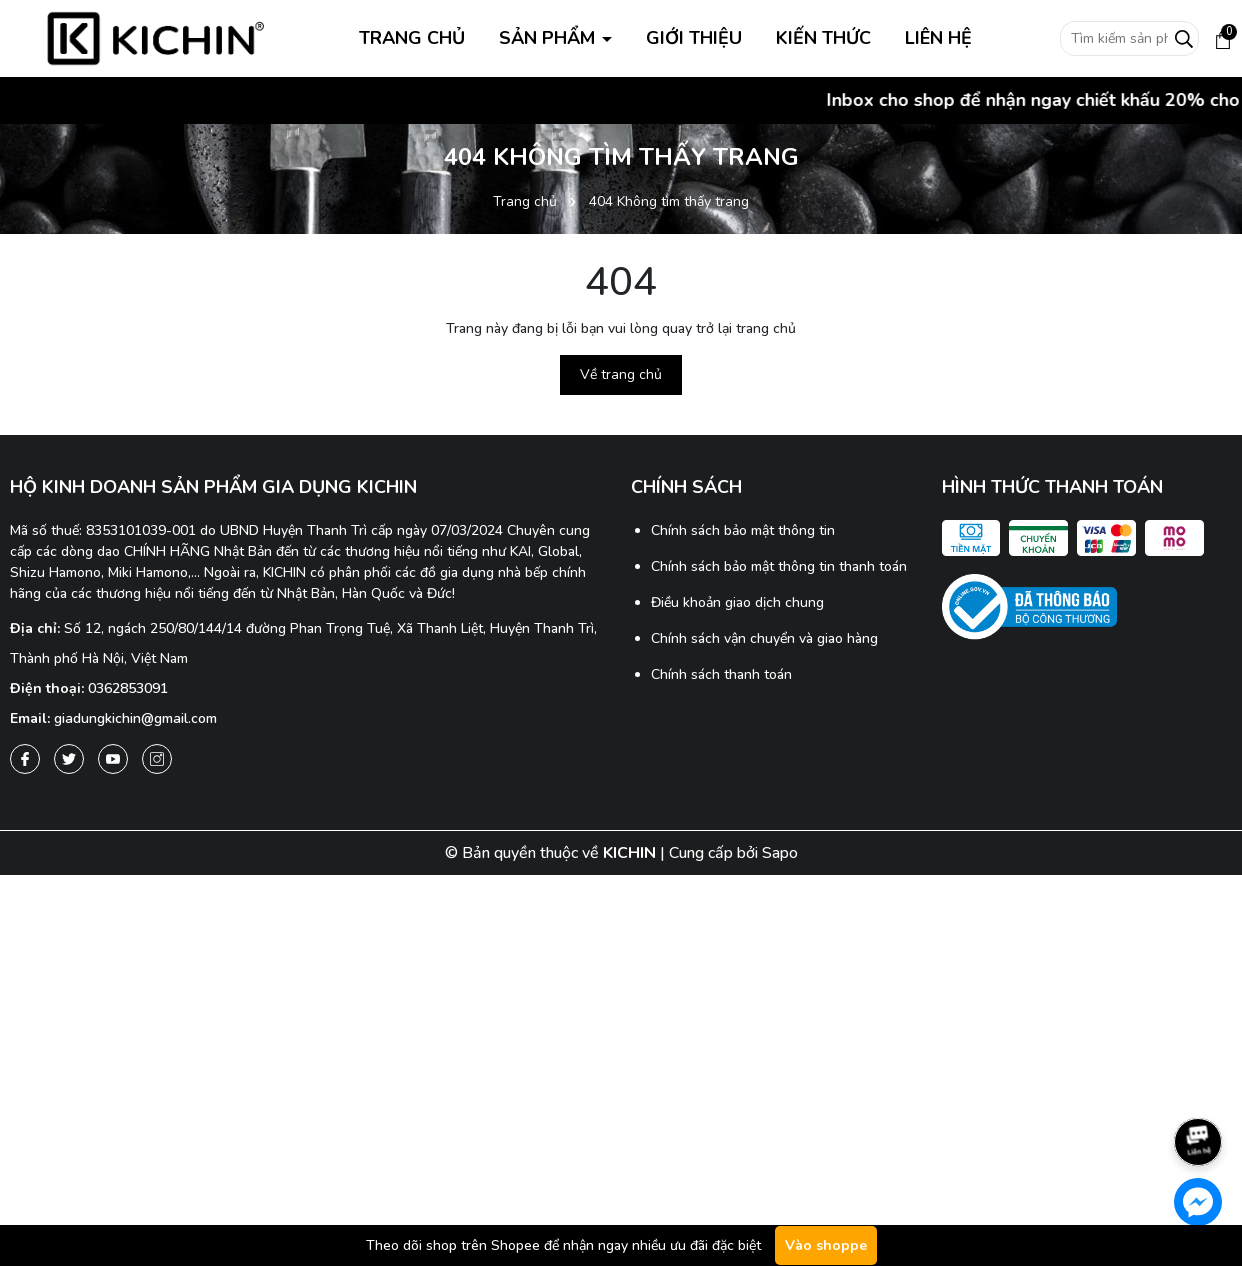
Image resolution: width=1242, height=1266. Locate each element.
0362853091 (128, 688)
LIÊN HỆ (938, 38)
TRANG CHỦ (412, 38)
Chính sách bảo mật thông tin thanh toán (779, 566)
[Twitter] (69, 759)
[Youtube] (113, 759)
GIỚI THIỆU (694, 38)
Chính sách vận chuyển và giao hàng (764, 638)
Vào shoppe (826, 1245)
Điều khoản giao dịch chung (737, 602)
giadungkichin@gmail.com (135, 718)
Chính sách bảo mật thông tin (743, 530)
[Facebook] (25, 759)
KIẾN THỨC (823, 38)
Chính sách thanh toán (721, 674)
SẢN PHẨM (549, 38)
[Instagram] (157, 759)
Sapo (780, 853)
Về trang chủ (621, 374)
